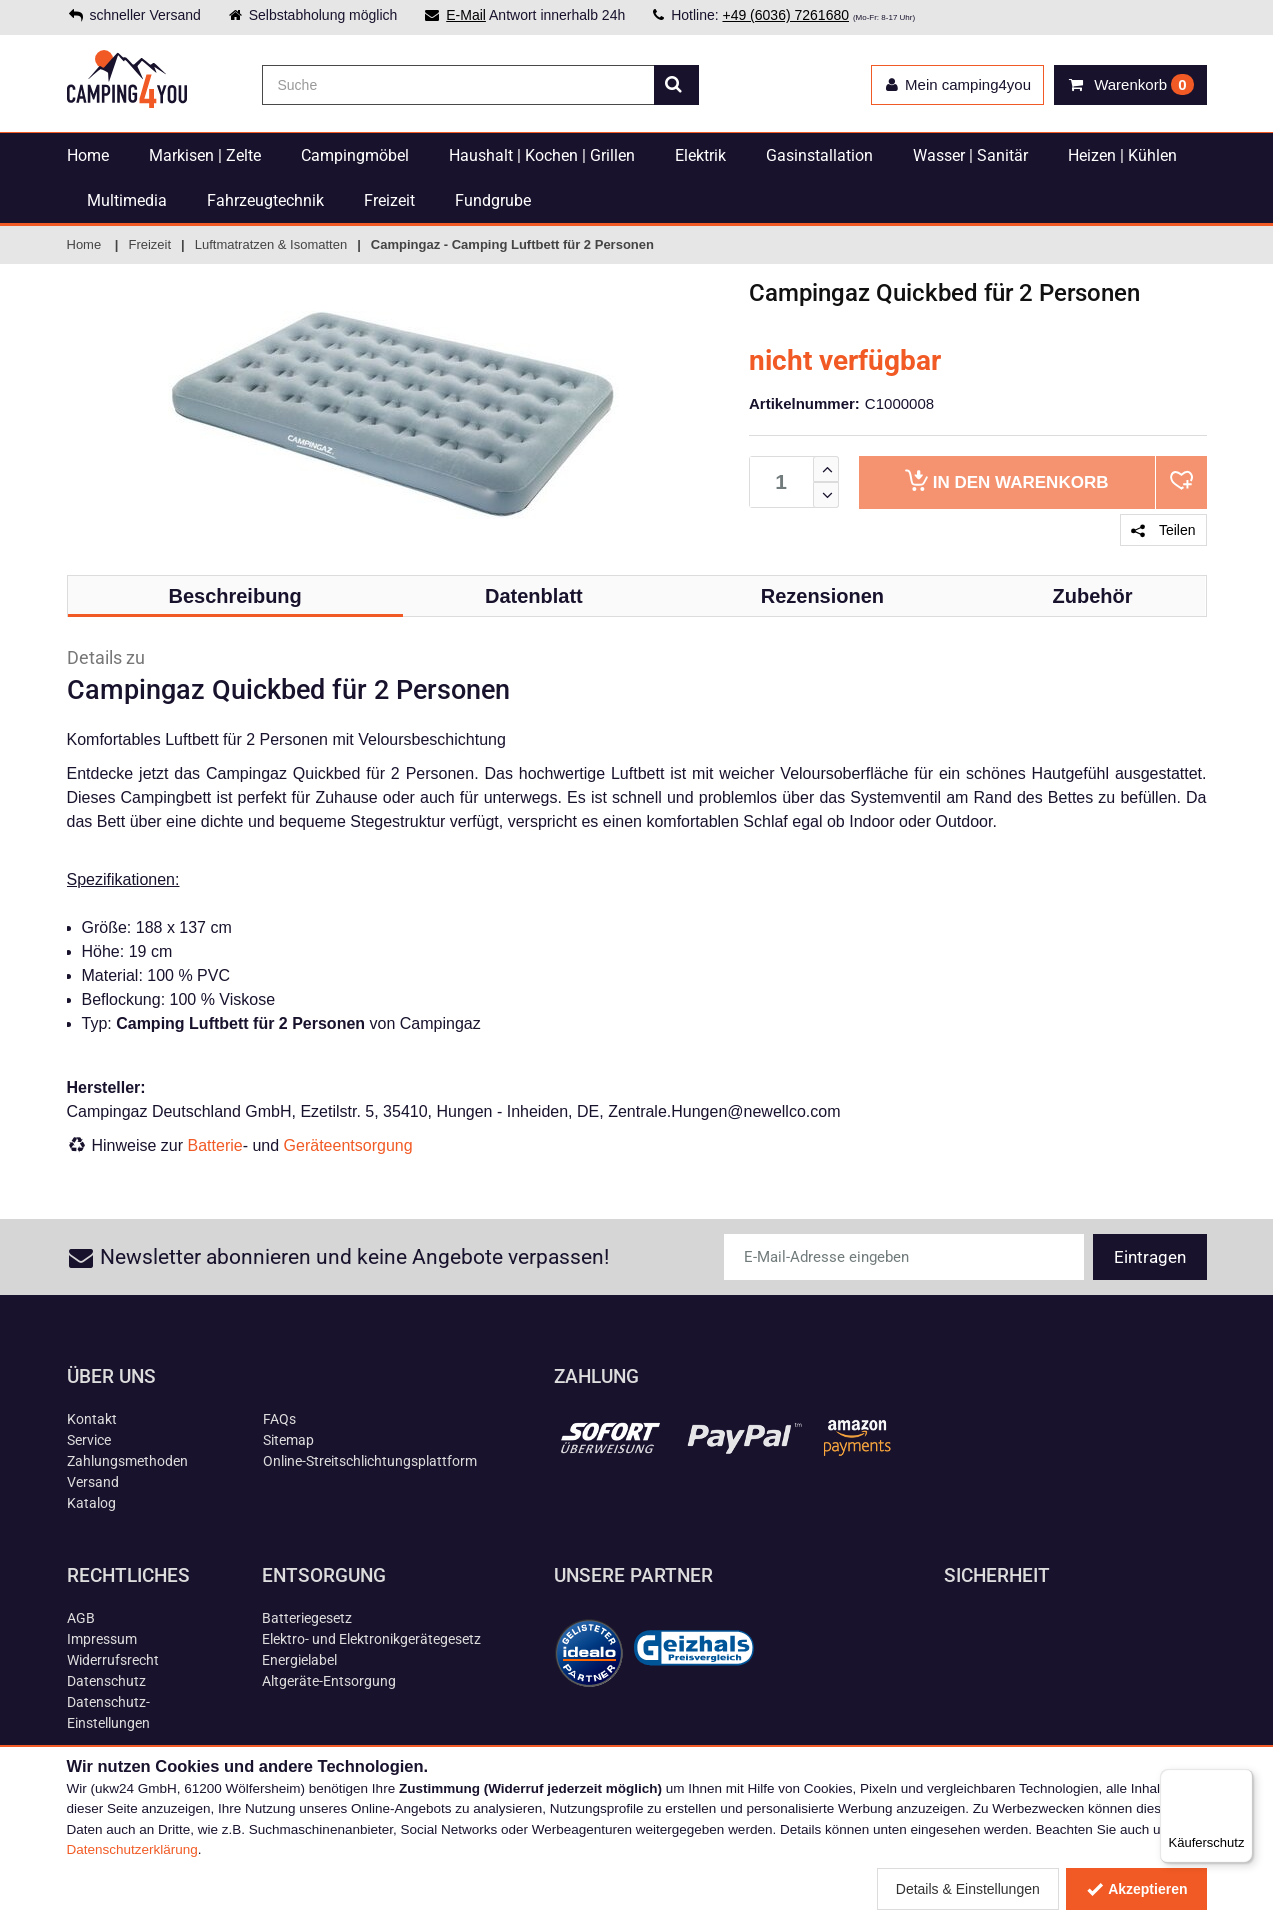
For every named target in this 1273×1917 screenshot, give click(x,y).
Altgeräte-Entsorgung (329, 1681)
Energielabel (299, 1660)
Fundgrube (493, 200)
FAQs (279, 1419)
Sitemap (288, 1440)
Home (88, 155)
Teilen (1163, 530)
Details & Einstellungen (968, 1889)
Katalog (91, 1503)
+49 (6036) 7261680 (785, 15)
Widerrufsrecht (113, 1660)
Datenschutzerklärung (132, 1849)
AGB (81, 1618)
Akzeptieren (1136, 1889)
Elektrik (700, 155)
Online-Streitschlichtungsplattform (370, 1461)
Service (89, 1440)
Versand (93, 1482)
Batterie (215, 1145)
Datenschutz (106, 1681)
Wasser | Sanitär (970, 155)
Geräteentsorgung (348, 1145)
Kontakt (92, 1419)
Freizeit (389, 200)
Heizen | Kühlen (1122, 155)
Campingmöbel (355, 155)
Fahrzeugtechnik (265, 200)
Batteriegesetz (307, 1618)
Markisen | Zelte (205, 155)
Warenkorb (1006, 480)
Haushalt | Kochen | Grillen (542, 155)
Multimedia (127, 200)
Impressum (102, 1639)
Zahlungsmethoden (127, 1461)
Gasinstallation (819, 155)
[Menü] (1241, 1781)
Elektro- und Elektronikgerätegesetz (371, 1639)
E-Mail (466, 15)
